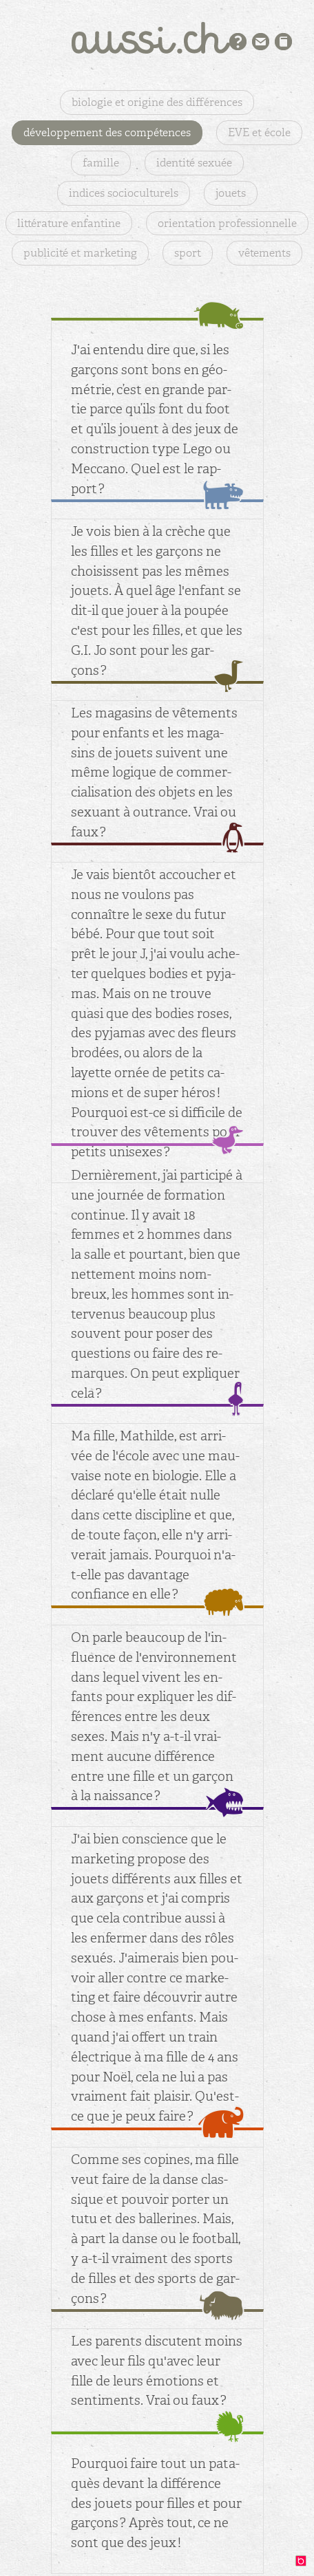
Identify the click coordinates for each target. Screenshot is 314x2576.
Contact (260, 41)
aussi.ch (157, 38)
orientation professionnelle (227, 223)
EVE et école (259, 132)
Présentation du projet (238, 41)
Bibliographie (283, 41)
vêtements (264, 253)
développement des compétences (107, 132)
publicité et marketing (80, 253)
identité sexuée (194, 162)
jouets (231, 193)
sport (187, 253)
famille (101, 162)
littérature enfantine (69, 223)
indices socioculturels (123, 193)
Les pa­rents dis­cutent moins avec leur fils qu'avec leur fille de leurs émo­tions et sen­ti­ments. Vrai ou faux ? (156, 2371)
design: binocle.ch (304, 2564)
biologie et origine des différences (157, 102)
